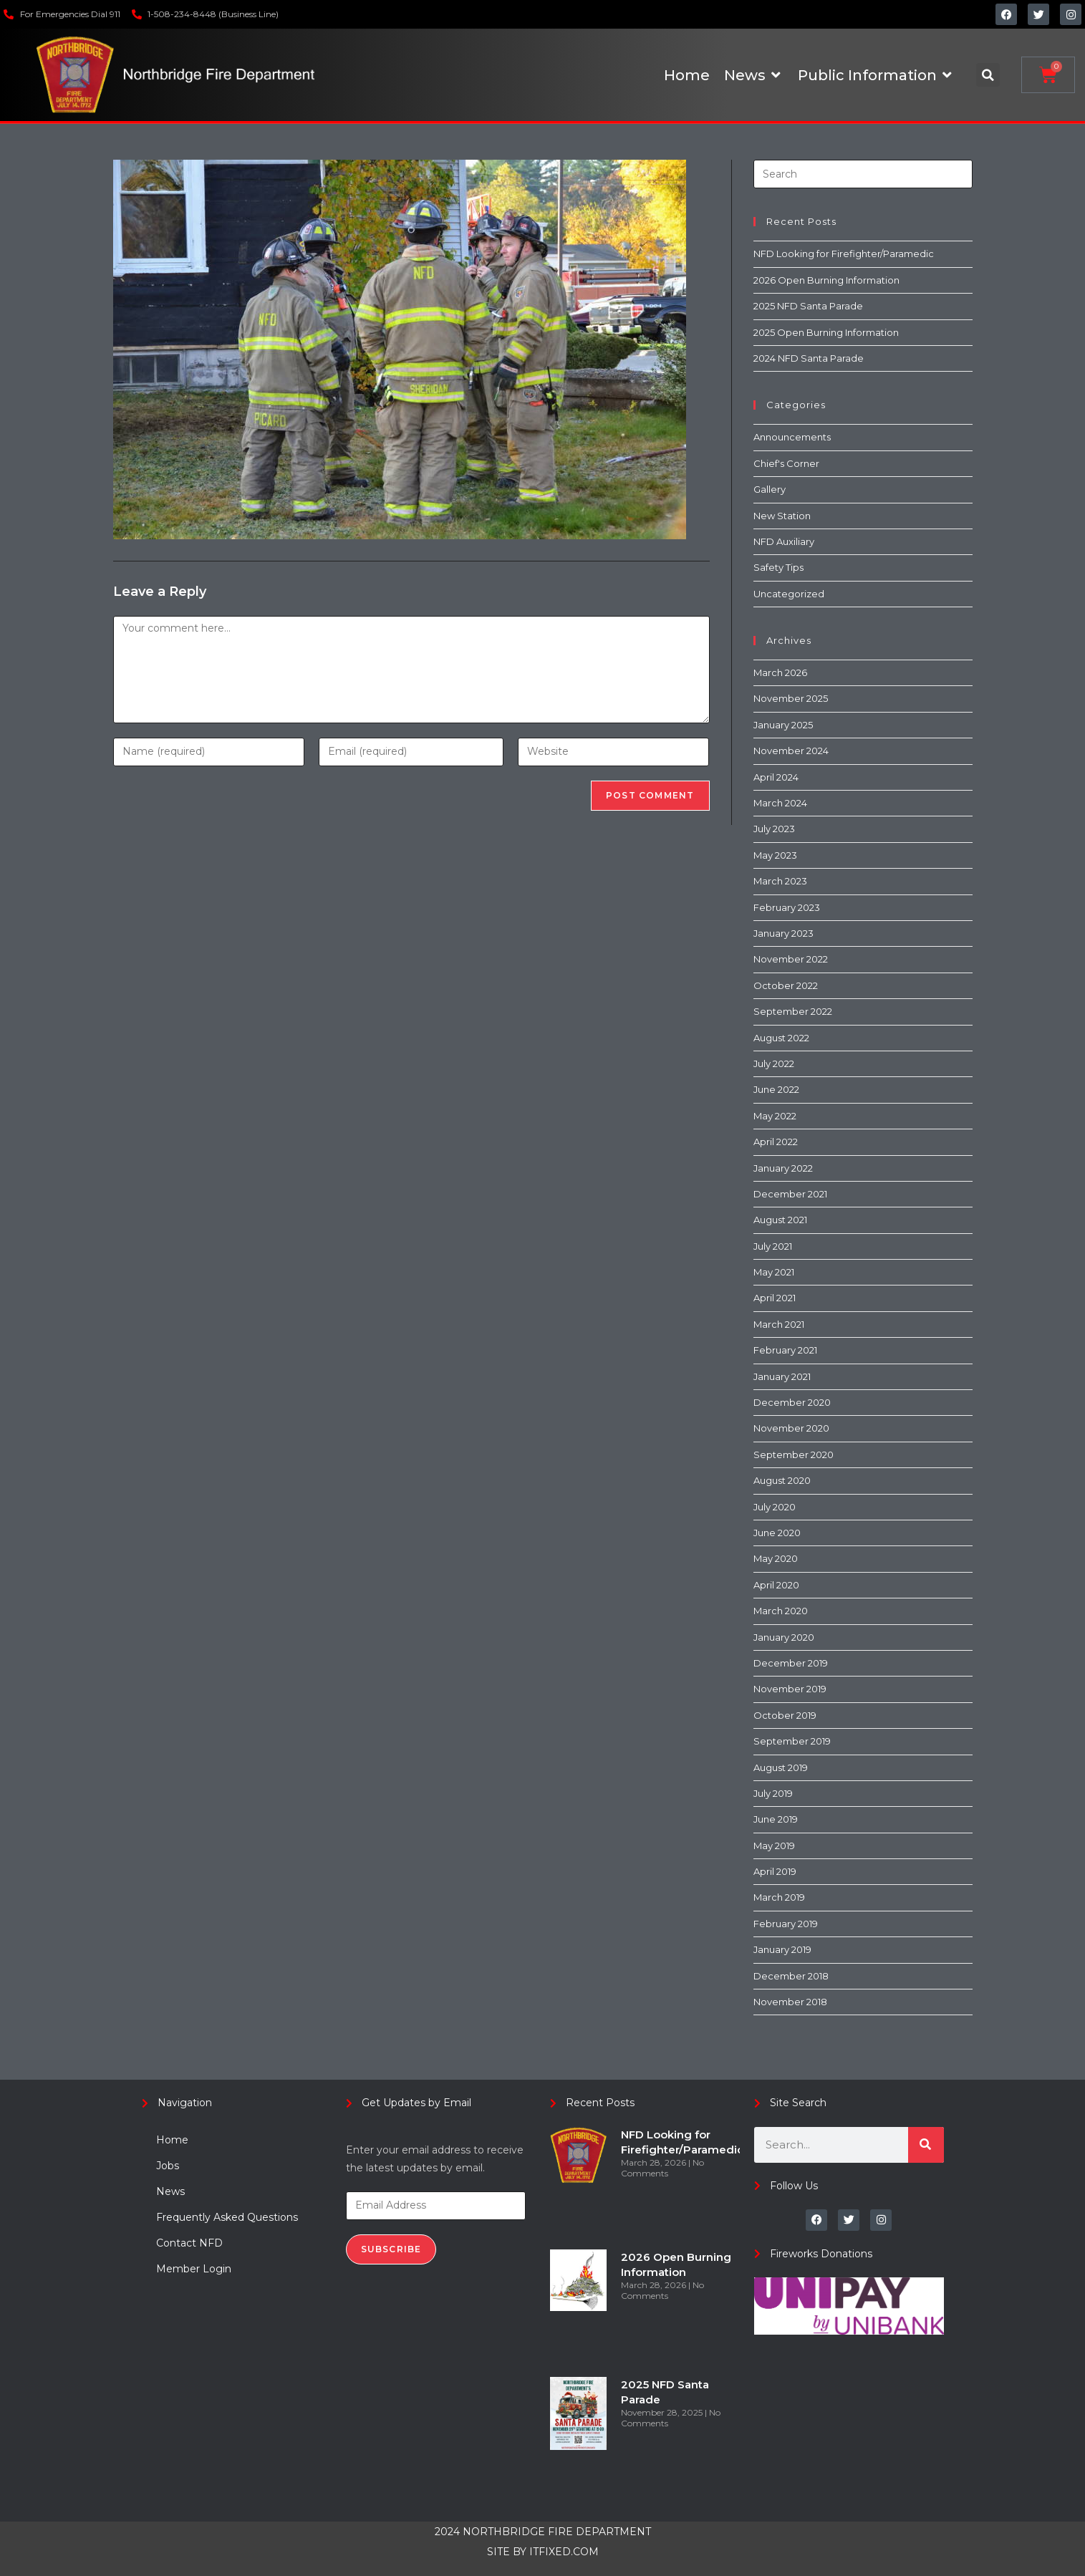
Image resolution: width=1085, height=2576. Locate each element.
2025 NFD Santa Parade (808, 306)
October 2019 (784, 1715)
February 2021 (785, 1350)
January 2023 (783, 933)
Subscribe (391, 2249)
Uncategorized (788, 593)
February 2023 (786, 907)
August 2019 (780, 1767)
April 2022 (775, 1141)
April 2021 (774, 1297)
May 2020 (775, 1558)
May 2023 (775, 855)
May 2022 (774, 1115)
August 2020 (782, 1480)
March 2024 (780, 803)
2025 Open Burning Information (826, 332)
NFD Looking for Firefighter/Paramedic (843, 253)
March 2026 (780, 672)
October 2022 (785, 985)
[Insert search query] (863, 174)
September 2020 (793, 1454)
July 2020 (774, 1507)
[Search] (926, 2145)
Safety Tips (778, 567)
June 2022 (776, 1089)
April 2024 (776, 777)
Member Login (193, 2268)
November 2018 (790, 2001)
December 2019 (790, 1663)
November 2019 (789, 1688)
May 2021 (773, 1272)
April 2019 (774, 1871)
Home (172, 2139)
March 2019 (779, 1897)
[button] (988, 75)
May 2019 (774, 1845)
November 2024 (791, 750)
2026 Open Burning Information (826, 280)
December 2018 (791, 1976)
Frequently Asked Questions (227, 2217)
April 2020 (776, 1585)
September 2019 (792, 1741)
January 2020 (783, 1637)
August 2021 (780, 1219)
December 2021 (790, 1194)
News (170, 2191)
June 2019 (775, 1819)
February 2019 (785, 1923)
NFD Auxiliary (783, 541)
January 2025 (783, 724)
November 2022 (790, 959)
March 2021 (778, 1324)
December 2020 (792, 1402)
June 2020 (777, 1532)
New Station (782, 515)
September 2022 (792, 1011)
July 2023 (774, 828)
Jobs (167, 2165)
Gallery (769, 489)
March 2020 (780, 1610)
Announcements (792, 437)
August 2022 (781, 1037)
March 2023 (780, 881)
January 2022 (783, 1168)
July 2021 (772, 1246)
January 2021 (782, 1376)
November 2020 (791, 1428)
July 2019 (773, 1793)
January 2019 (782, 1949)
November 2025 (790, 698)
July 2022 (773, 1063)
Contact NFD (189, 2243)
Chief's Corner (786, 463)
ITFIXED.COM (564, 2551)
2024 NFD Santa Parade (808, 358)
